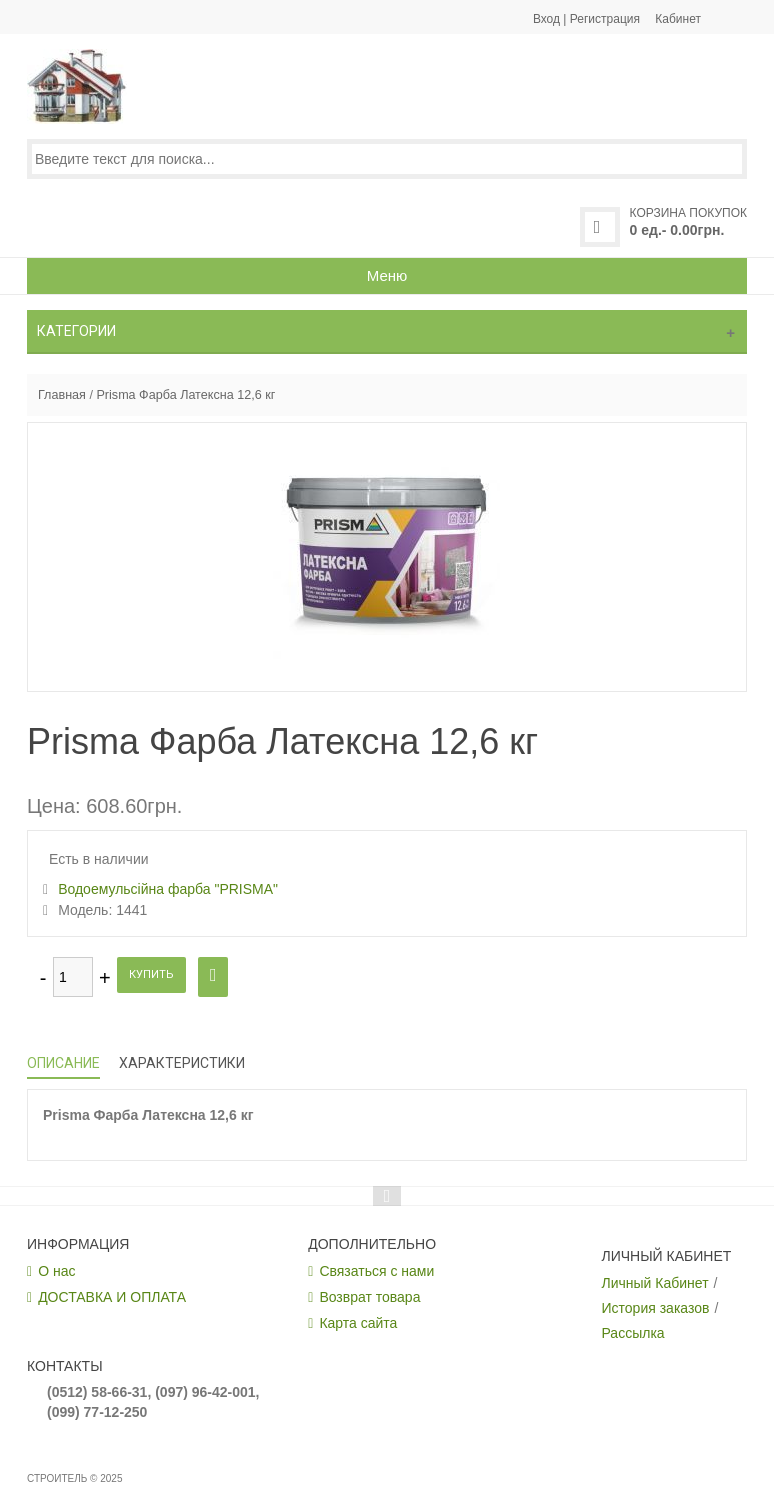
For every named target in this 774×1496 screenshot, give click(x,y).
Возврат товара (369, 1297)
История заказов (656, 1308)
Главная (62, 395)
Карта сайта (358, 1323)
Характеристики (182, 1063)
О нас (56, 1271)
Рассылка (633, 1333)
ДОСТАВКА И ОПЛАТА (112, 1297)
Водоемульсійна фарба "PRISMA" (168, 889)
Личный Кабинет (655, 1283)
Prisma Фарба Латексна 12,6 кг (185, 395)
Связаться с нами (376, 1271)
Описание (63, 1063)
